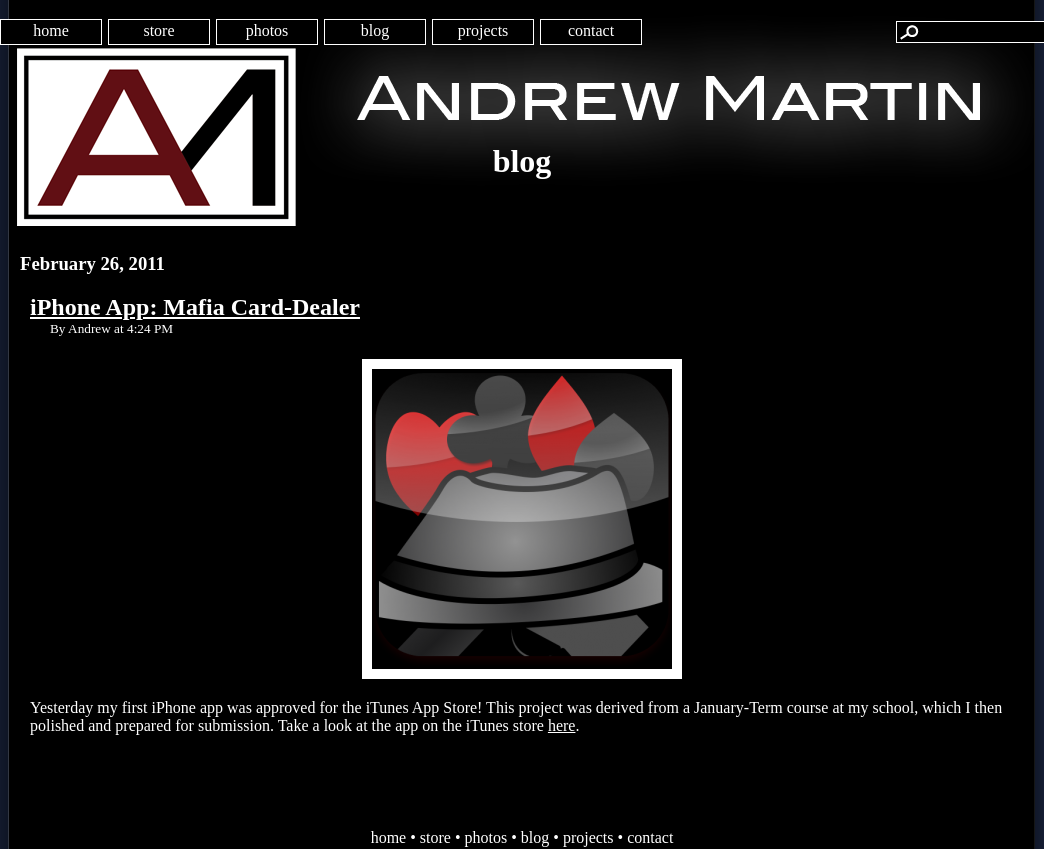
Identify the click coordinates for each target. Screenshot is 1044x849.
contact (591, 30)
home (51, 30)
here (562, 725)
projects (483, 30)
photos (267, 30)
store (158, 30)
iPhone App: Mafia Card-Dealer (195, 307)
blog (375, 30)
